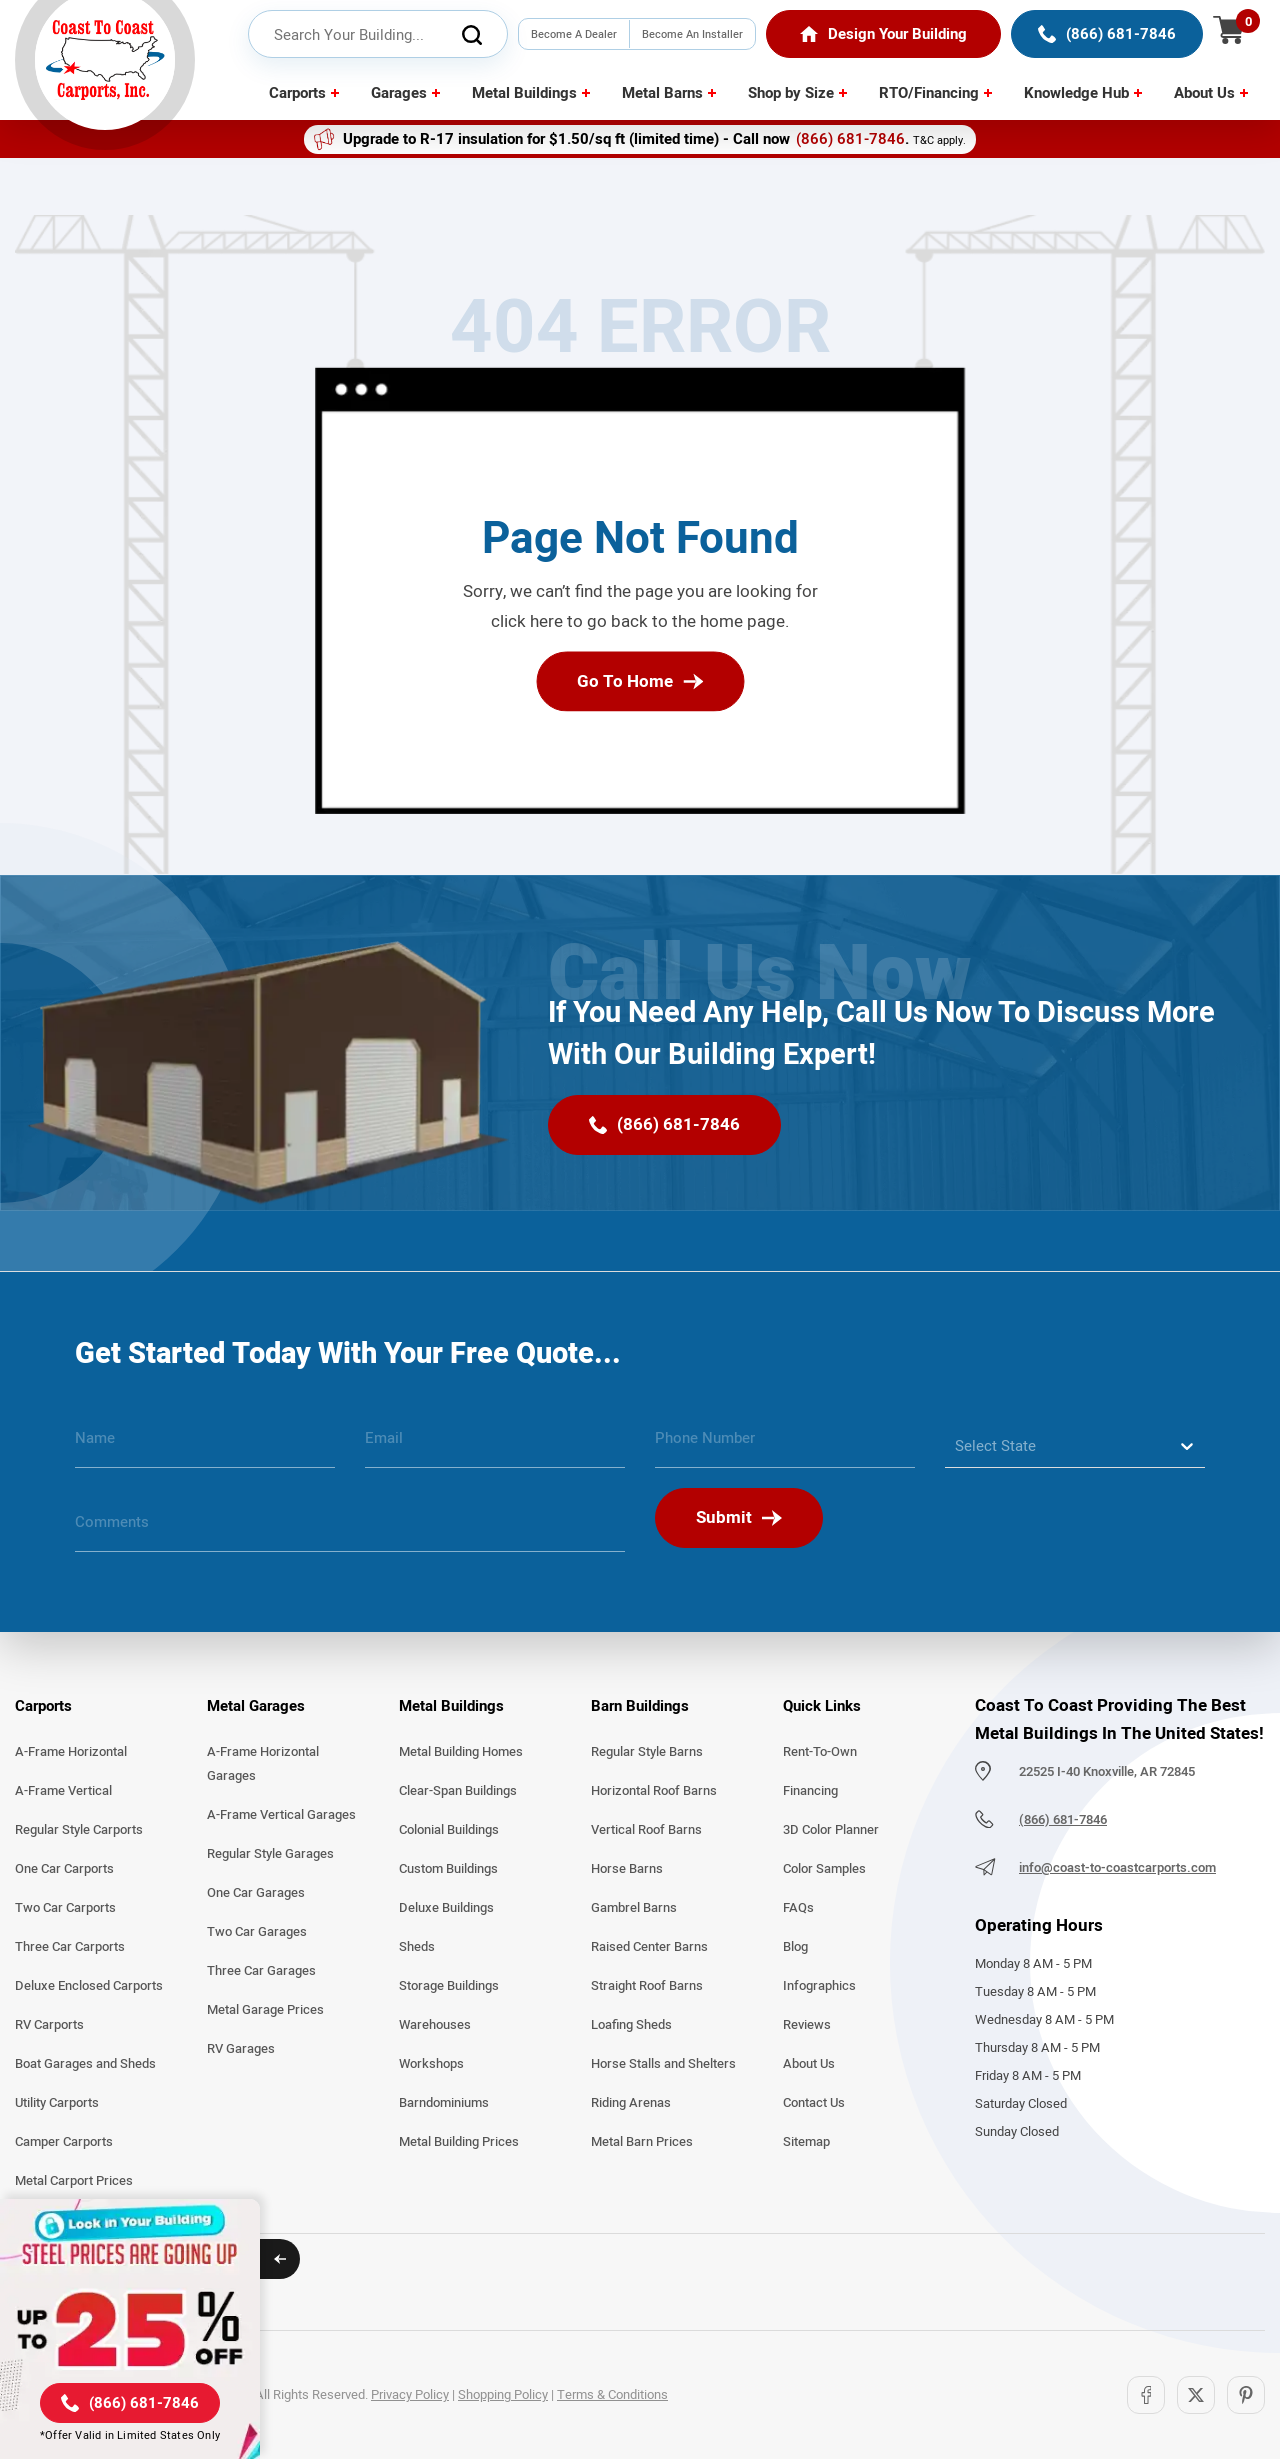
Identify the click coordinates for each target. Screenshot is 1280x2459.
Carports (297, 93)
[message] (350, 1530)
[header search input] (378, 35)
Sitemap (806, 2142)
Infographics (819, 1986)
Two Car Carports (65, 1908)
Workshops (431, 2064)
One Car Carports (64, 1869)
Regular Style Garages (270, 1854)
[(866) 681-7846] (1107, 34)
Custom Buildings (448, 1869)
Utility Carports (57, 2103)
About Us (1204, 93)
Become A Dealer (574, 34)
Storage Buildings (449, 1986)
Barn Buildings (640, 1706)
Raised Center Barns (649, 1947)
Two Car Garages (257, 1932)
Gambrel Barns (634, 1908)
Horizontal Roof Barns (654, 1791)
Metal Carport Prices (74, 2181)
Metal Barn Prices (642, 2142)
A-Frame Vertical (63, 1791)
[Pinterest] (1246, 2395)
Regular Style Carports (79, 1830)
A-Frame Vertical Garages (281, 1815)
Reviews (807, 2025)
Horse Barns (627, 1869)
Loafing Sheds (631, 2025)
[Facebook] (1146, 2395)
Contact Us (814, 2103)
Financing (810, 1791)
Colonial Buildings (449, 1830)
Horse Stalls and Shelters (663, 2064)
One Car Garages (256, 1893)
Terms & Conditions (612, 2395)
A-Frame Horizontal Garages (263, 1764)
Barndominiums (444, 2103)
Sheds (417, 1947)
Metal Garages (256, 1706)
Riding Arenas (631, 2103)
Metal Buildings (524, 93)
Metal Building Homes (461, 1752)
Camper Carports (64, 2142)
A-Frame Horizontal (71, 1752)
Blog (795, 1947)
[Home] (883, 34)
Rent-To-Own (820, 1752)
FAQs (798, 1908)
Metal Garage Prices (265, 2010)
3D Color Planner (831, 1830)
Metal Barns (662, 93)
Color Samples (824, 1869)
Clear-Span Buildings (458, 1791)
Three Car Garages (261, 1971)
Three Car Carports (70, 1947)
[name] (205, 1446)
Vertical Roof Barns (646, 1830)
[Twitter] (1196, 2395)
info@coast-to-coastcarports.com (1117, 1868)
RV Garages (241, 2049)
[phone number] (785, 1446)
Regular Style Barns (647, 1752)
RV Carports (49, 2025)
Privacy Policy (410, 2395)
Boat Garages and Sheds (85, 2064)
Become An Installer (692, 34)
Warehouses (435, 2025)
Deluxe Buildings (446, 1908)
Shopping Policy (503, 2395)
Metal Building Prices (459, 2142)
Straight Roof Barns (647, 1986)
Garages (399, 93)
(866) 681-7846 (850, 139)
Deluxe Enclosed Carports (89, 1986)
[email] (495, 1446)
